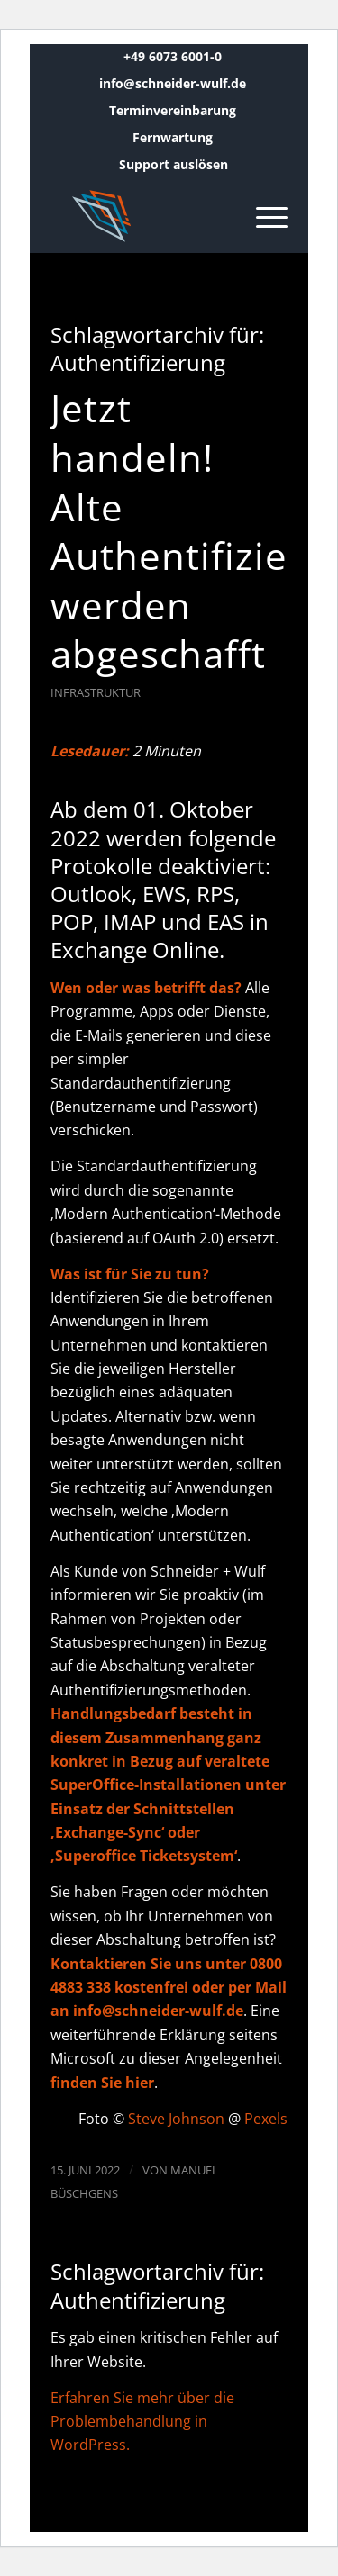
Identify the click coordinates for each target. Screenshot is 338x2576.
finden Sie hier (102, 2082)
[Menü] (263, 216)
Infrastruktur (95, 692)
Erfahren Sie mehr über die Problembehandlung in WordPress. (142, 2421)
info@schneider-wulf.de (172, 83)
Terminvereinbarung (172, 110)
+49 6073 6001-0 (172, 56)
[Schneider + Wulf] (145, 216)
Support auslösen (173, 164)
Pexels (266, 2119)
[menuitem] (173, 56)
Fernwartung (172, 137)
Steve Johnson (176, 2119)
